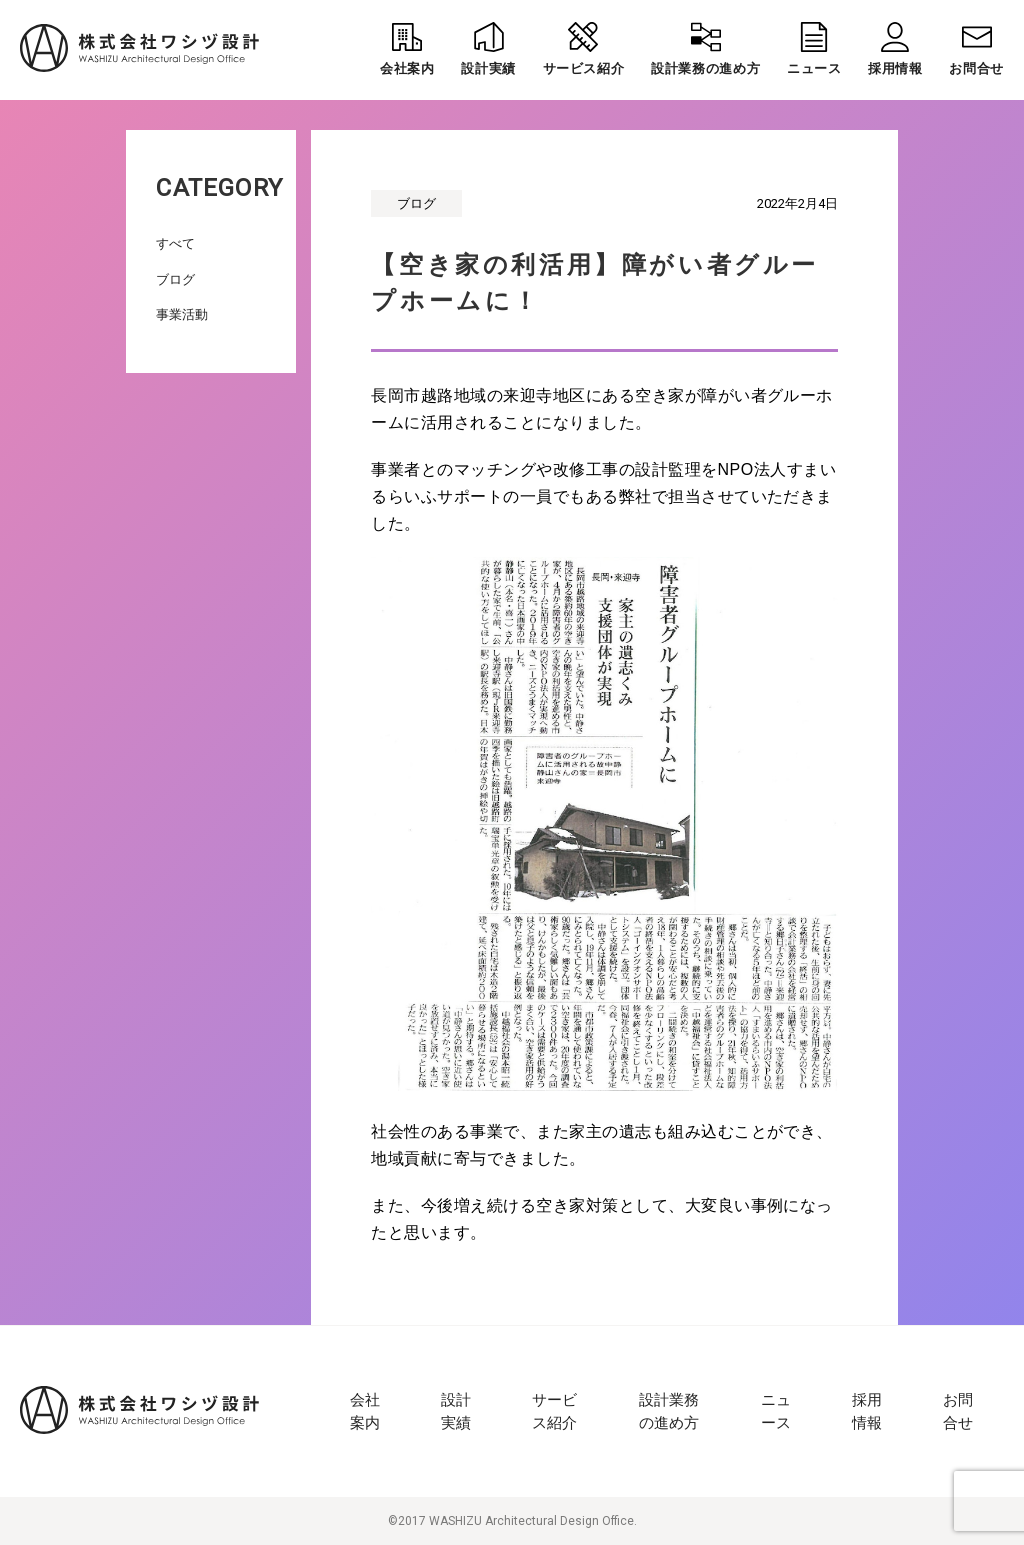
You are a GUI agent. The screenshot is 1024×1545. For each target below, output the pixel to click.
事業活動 (182, 314)
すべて (175, 243)
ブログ (175, 279)
